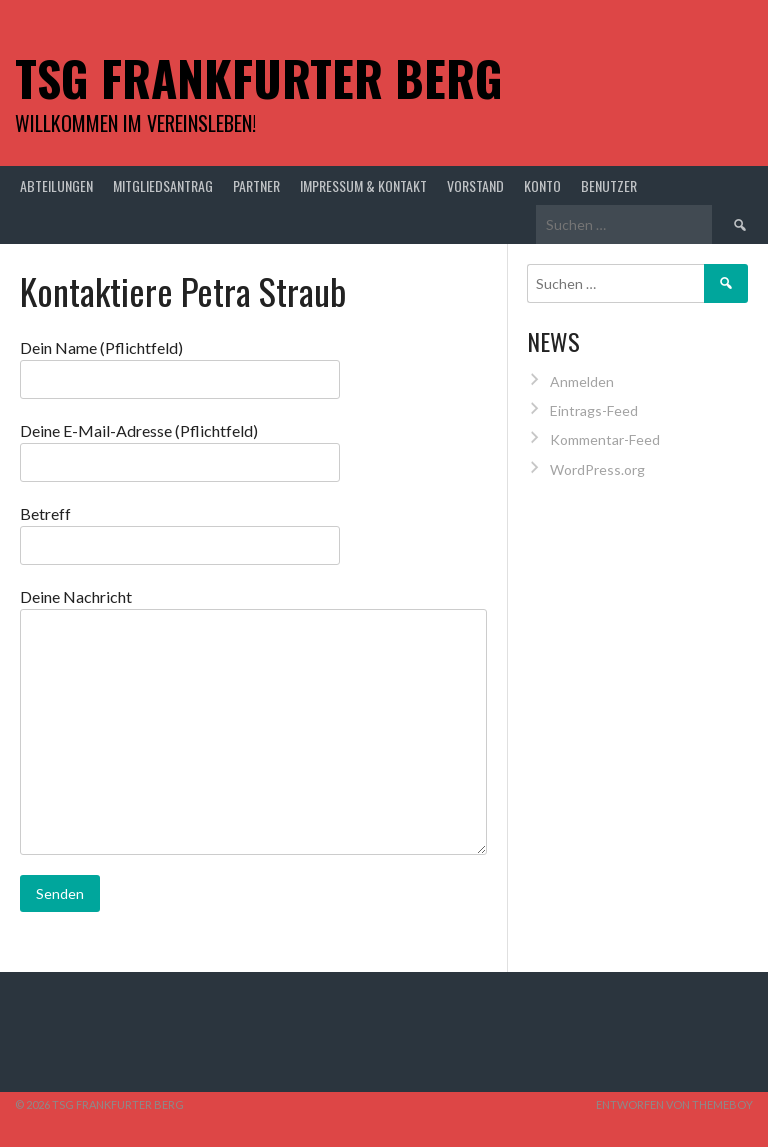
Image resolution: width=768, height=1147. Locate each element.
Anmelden (582, 381)
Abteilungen (56, 185)
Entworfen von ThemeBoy (674, 1104)
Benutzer (609, 185)
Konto (542, 185)
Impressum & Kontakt (363, 185)
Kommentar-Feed (605, 439)
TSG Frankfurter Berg (259, 77)
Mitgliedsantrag (163, 185)
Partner (256, 185)
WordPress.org (597, 469)
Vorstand (475, 185)
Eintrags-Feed (594, 410)
